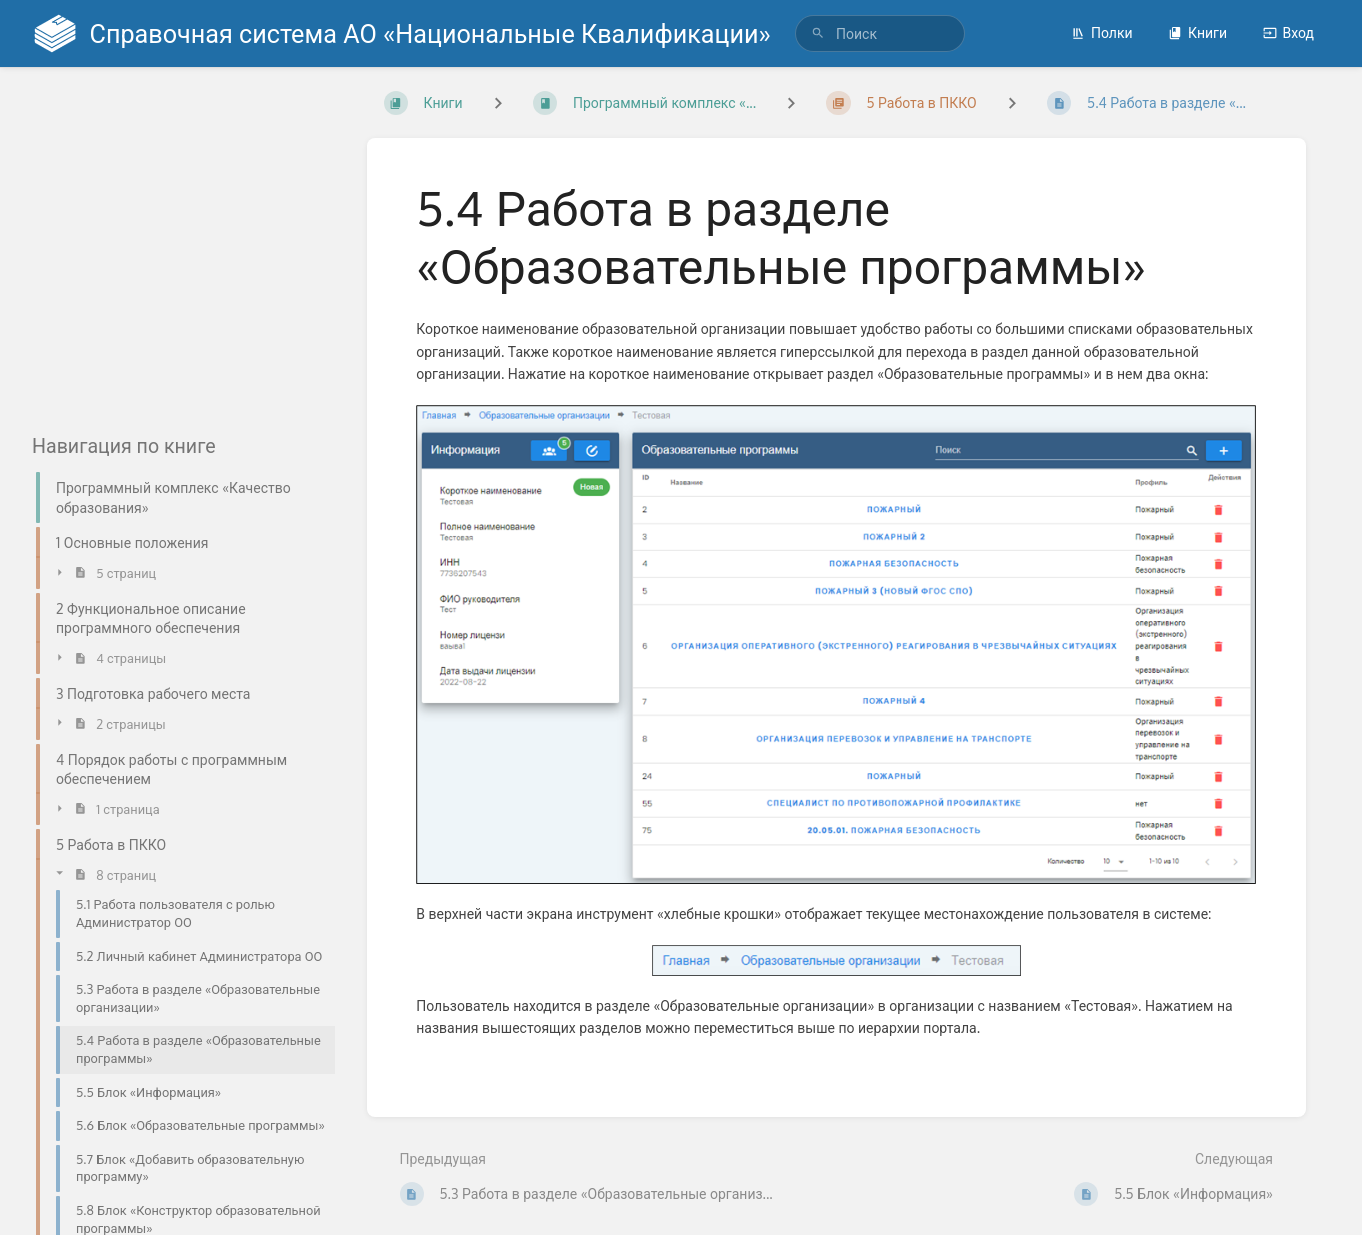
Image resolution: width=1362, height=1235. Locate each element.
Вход (1288, 32)
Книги (1197, 32)
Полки (1102, 32)
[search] (880, 33)
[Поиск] (818, 33)
